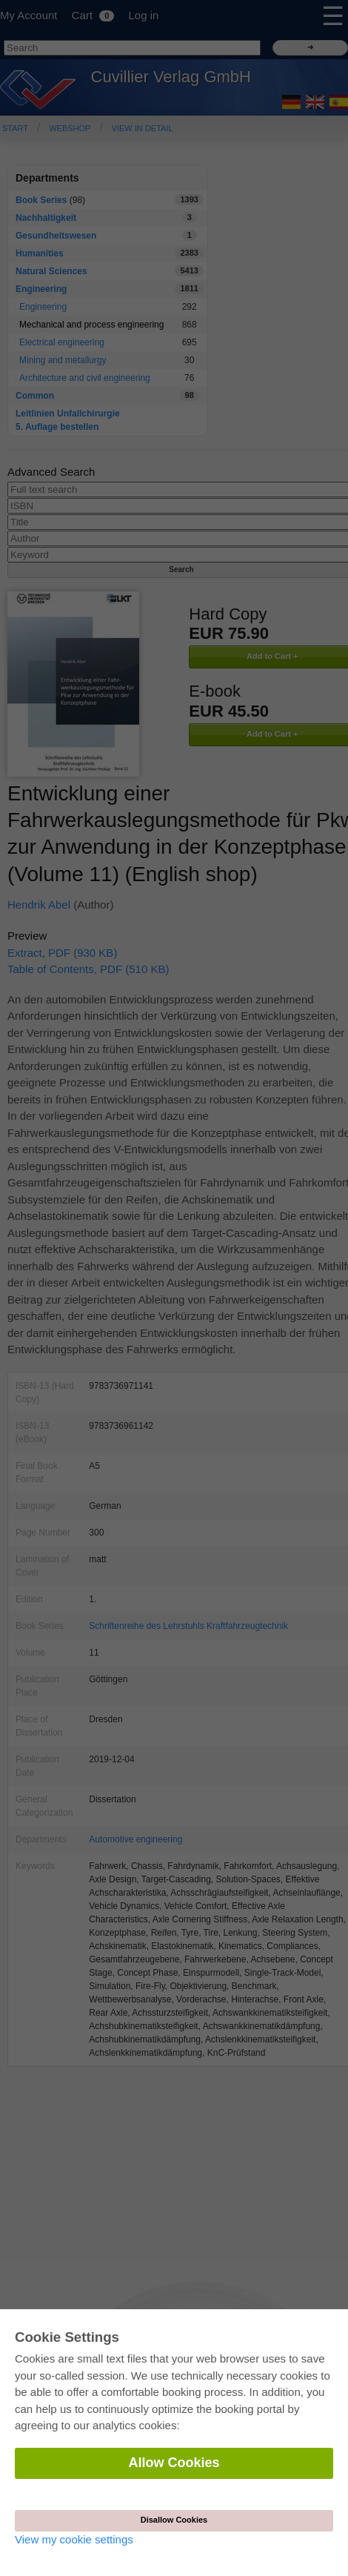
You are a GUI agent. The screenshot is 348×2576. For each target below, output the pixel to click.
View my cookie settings (74, 2539)
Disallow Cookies (174, 2519)
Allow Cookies (173, 2462)
